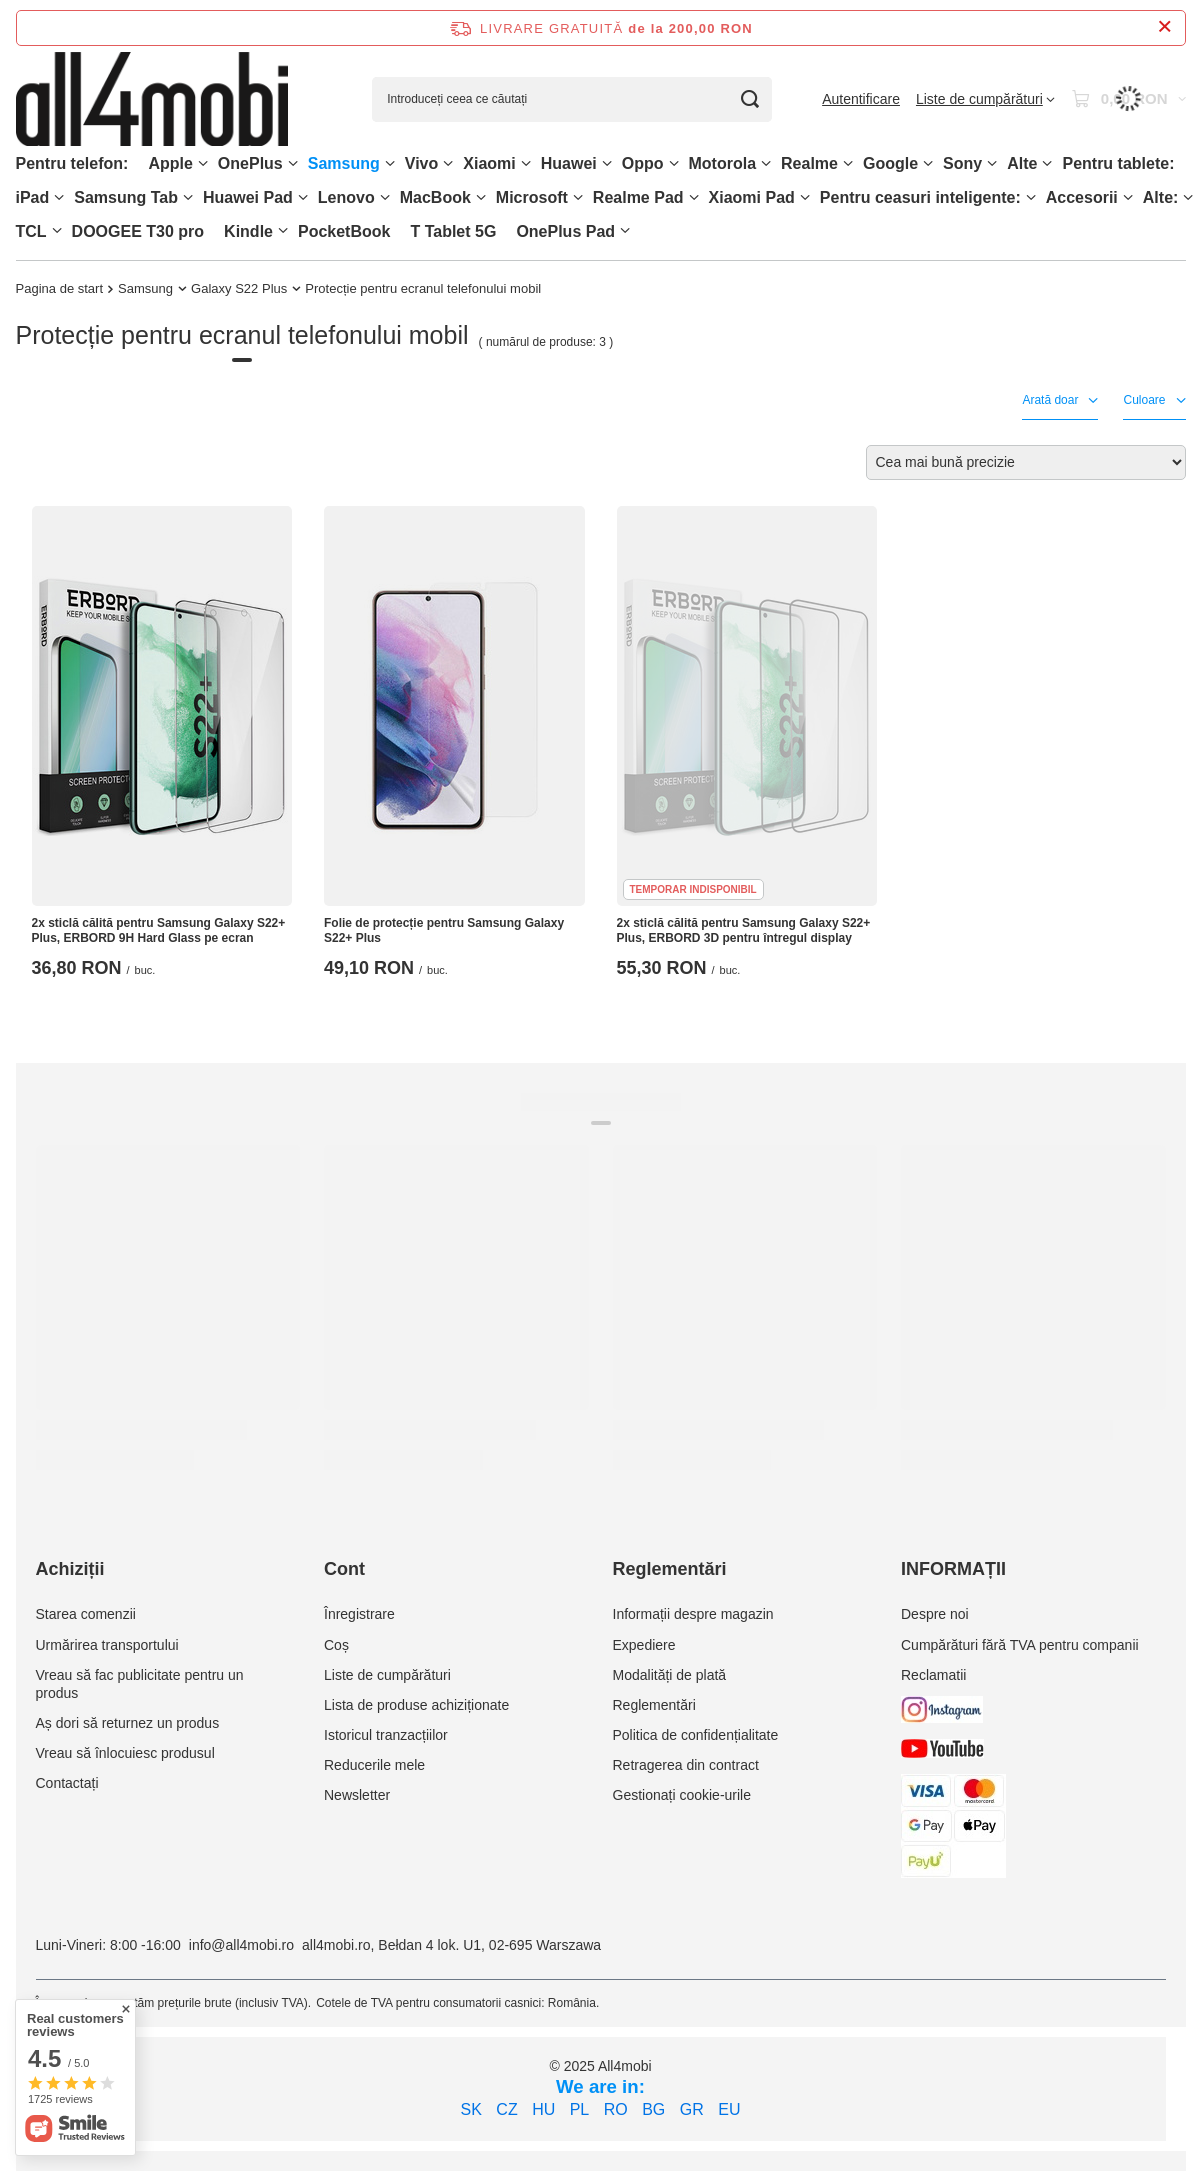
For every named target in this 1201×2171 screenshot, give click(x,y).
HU (543, 2109)
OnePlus (250, 163)
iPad (33, 197)
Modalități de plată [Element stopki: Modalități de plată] (670, 1675)
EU (729, 2109)
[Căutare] (749, 99)
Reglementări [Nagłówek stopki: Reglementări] (670, 1569)
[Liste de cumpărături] (985, 99)
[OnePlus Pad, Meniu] (625, 230)
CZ (506, 2109)
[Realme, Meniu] (848, 163)
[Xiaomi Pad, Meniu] (805, 197)
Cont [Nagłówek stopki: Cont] (344, 1569)
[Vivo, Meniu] (448, 163)
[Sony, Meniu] (992, 163)
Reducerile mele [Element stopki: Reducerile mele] (374, 1765)
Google (890, 163)
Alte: (1161, 197)
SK (471, 2109)
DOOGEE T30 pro (138, 231)
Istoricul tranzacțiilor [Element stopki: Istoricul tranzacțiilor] (386, 1735)
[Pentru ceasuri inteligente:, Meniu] (1031, 197)
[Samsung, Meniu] (390, 163)
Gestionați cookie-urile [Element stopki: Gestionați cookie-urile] (682, 1795)
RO (616, 2109)
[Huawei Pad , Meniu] (303, 197)
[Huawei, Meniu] (607, 163)
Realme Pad (638, 197)
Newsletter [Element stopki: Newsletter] (357, 1795)
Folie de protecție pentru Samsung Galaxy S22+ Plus (444, 931)
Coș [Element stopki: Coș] (336, 1645)
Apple (170, 163)
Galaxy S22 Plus (239, 288)
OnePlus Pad (565, 231)
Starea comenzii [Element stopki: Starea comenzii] (86, 1614)
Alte (1022, 163)
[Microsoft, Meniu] (578, 197)
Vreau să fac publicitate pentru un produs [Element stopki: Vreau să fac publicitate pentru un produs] (140, 1684)
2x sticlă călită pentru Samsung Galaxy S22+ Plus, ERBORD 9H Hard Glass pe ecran (159, 931)
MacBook (435, 197)
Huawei (569, 163)
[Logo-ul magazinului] (152, 99)
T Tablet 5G (453, 231)
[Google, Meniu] (928, 163)
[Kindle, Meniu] (283, 230)
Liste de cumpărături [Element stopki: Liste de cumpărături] (387, 1675)
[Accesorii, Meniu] (1128, 197)
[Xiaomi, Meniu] (526, 163)
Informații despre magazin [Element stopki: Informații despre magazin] (693, 1614)
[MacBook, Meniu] (481, 197)
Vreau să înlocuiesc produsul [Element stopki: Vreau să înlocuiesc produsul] (125, 1753)
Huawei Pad (248, 197)
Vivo (422, 163)
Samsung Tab (126, 197)
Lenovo (346, 197)
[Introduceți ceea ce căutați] (572, 99)
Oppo (643, 163)
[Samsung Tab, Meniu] (188, 197)
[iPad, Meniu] (59, 197)
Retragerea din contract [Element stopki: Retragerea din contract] (686, 1765)
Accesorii (1082, 197)
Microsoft (532, 197)
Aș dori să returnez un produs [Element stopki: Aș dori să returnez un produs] (128, 1723)
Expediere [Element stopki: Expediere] (644, 1645)
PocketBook (344, 231)
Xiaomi (489, 163)
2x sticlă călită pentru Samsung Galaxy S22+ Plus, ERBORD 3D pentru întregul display (744, 931)
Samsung (344, 163)
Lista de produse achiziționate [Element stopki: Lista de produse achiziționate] (416, 1705)
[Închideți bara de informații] (1164, 27)
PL (580, 2109)
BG (653, 2109)
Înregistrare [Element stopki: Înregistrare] (359, 1614)
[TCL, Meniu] (57, 230)
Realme (809, 163)
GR (692, 2109)
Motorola (723, 163)
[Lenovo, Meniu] (385, 197)
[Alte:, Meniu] (1188, 197)
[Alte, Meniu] (1047, 163)
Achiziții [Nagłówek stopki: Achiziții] (70, 1569)
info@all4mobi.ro (241, 1945)
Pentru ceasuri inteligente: (920, 197)
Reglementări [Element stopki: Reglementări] (654, 1705)
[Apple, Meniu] (203, 163)
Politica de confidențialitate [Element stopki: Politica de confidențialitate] (696, 1735)
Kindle (248, 231)
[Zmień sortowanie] (1026, 462)
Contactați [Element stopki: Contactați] (67, 1783)
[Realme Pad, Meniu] (694, 197)
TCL (31, 231)
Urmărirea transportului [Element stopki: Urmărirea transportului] (107, 1645)
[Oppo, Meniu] (674, 163)
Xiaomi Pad (752, 197)
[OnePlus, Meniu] (293, 163)
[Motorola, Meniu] (766, 163)
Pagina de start (60, 288)
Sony (962, 163)
